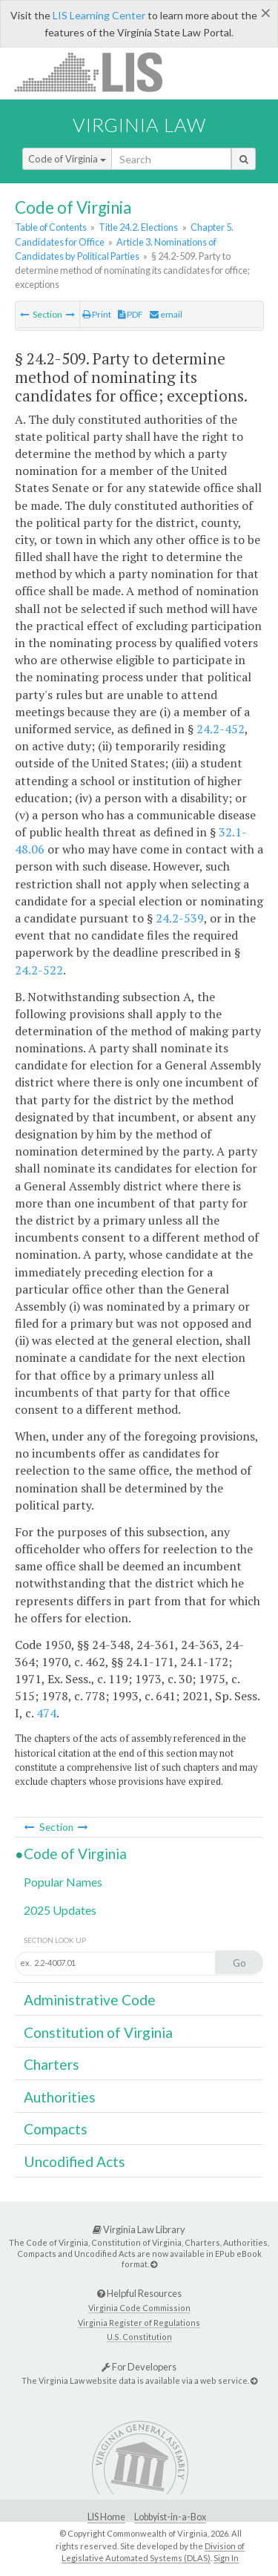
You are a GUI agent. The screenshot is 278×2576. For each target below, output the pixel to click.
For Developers (139, 2367)
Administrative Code (90, 1999)
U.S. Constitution (139, 2336)
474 (46, 1713)
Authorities (60, 2096)
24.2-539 (180, 918)
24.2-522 (39, 970)
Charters (51, 2064)
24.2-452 (220, 729)
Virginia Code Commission (139, 2308)
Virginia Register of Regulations (139, 2322)
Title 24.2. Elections (138, 227)
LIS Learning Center (99, 15)
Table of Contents (51, 227)
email (166, 314)
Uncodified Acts (74, 2161)
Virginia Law (139, 125)
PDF (130, 314)
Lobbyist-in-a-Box (170, 2517)
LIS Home (106, 2517)
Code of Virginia (67, 159)
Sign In (226, 2558)
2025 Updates (60, 1910)
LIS (96, 71)
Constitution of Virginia (98, 2032)
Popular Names (63, 1882)
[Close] (265, 12)
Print (96, 314)
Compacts (55, 2128)
